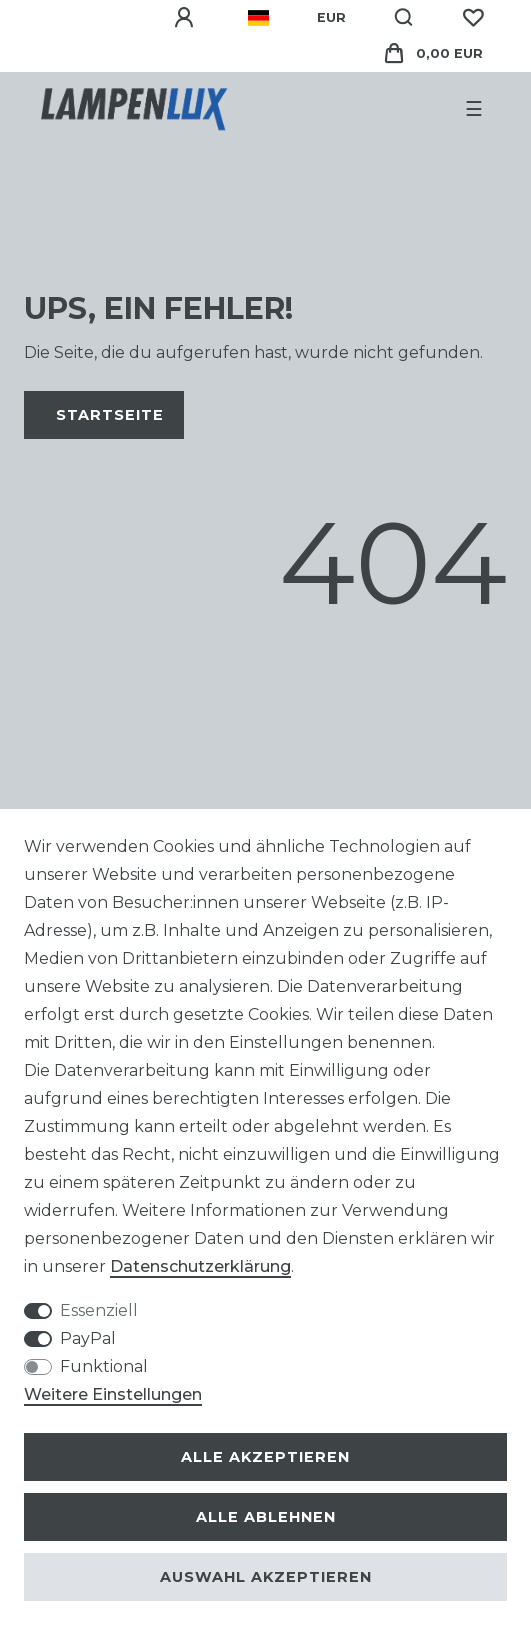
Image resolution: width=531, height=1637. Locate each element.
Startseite (110, 415)
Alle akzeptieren (265, 1457)
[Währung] (331, 18)
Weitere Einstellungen (113, 1394)
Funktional (104, 1366)
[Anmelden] (187, 18)
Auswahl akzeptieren (266, 1577)
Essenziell (99, 1310)
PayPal (88, 1338)
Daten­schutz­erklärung (200, 1266)
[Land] (258, 18)
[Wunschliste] (473, 18)
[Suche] (404, 18)
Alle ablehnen (266, 1517)
